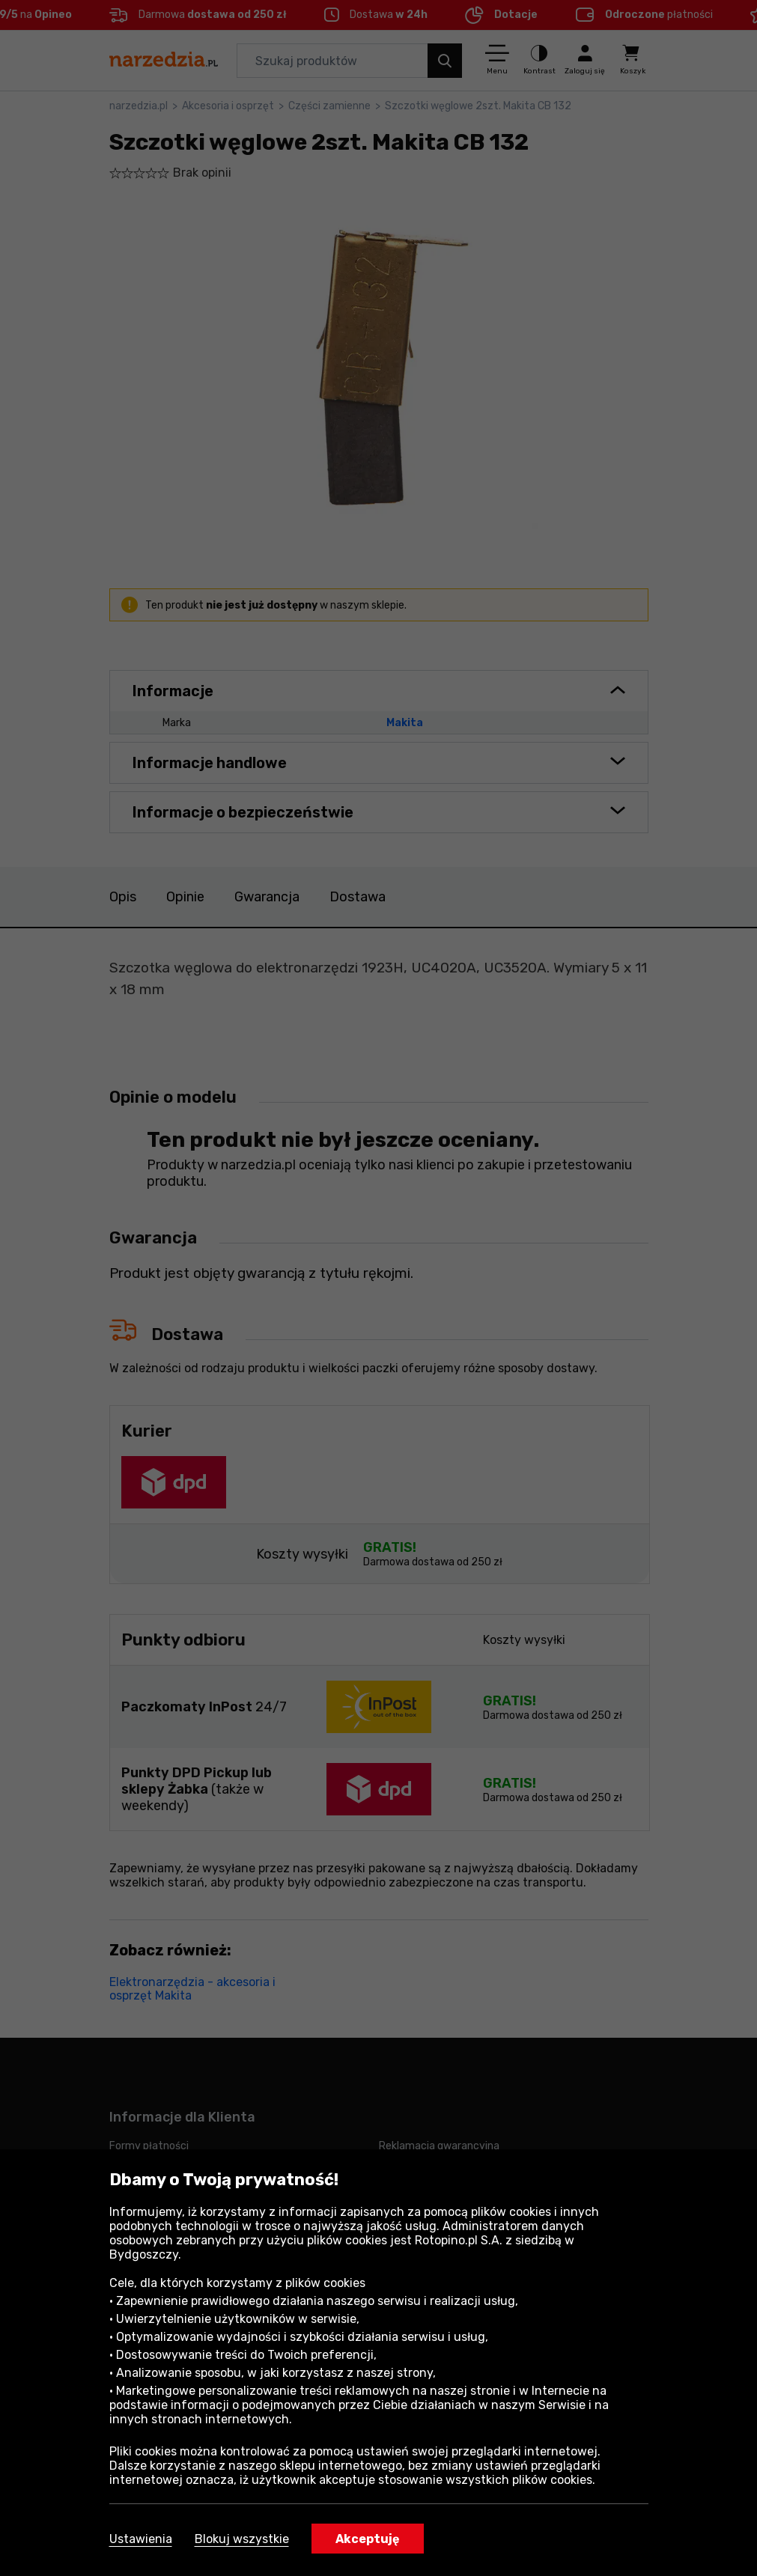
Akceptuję (367, 2539)
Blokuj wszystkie (242, 2539)
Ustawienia (140, 2539)
